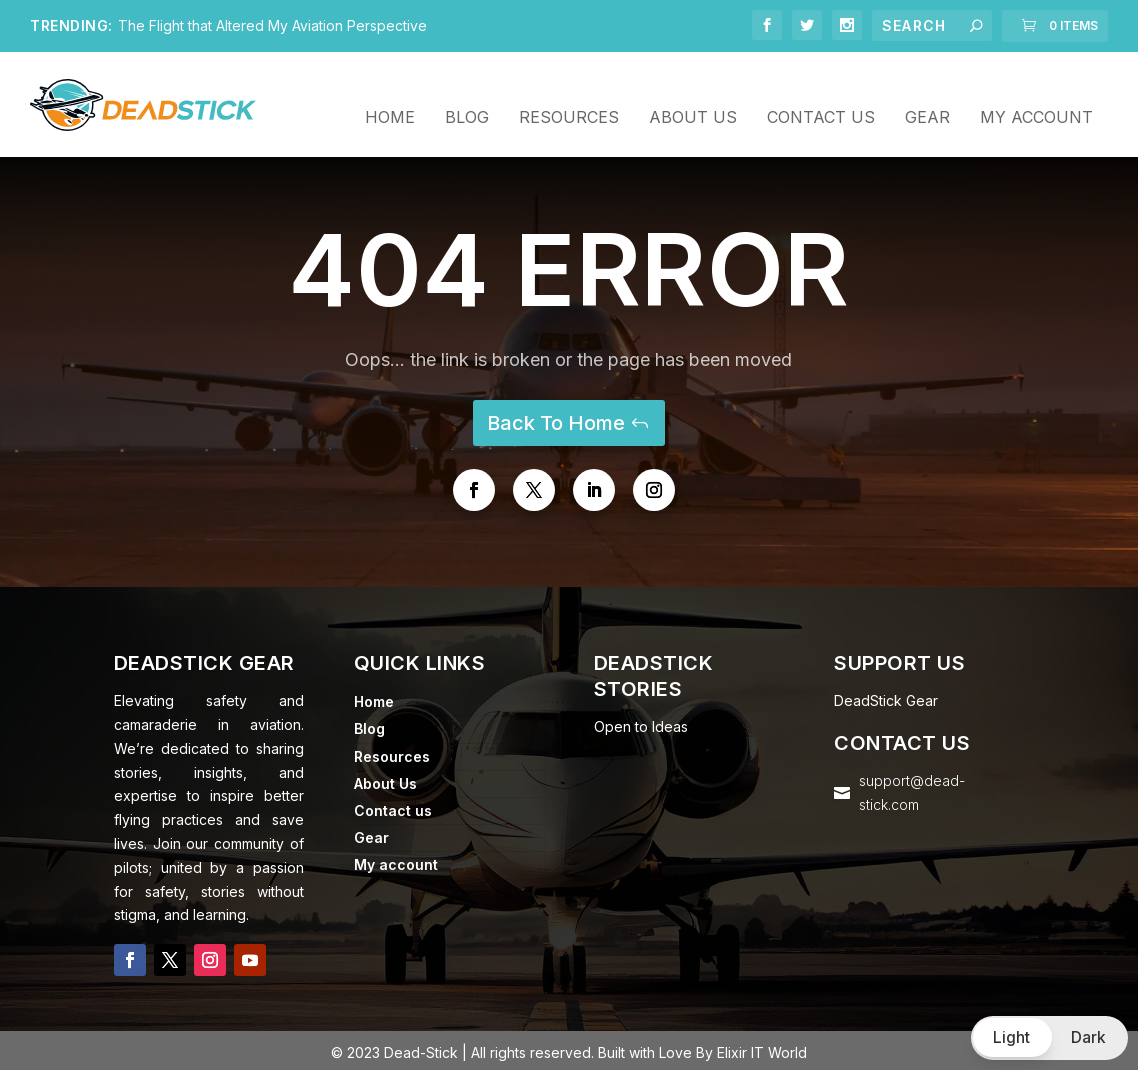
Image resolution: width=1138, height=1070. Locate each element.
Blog (467, 93)
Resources (569, 93)
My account (1036, 93)
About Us (693, 93)
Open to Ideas (641, 722)
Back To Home (556, 419)
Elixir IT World (762, 1048)
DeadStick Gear (886, 696)
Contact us (821, 93)
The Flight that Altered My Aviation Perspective (272, 25)
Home (390, 93)
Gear (927, 93)
